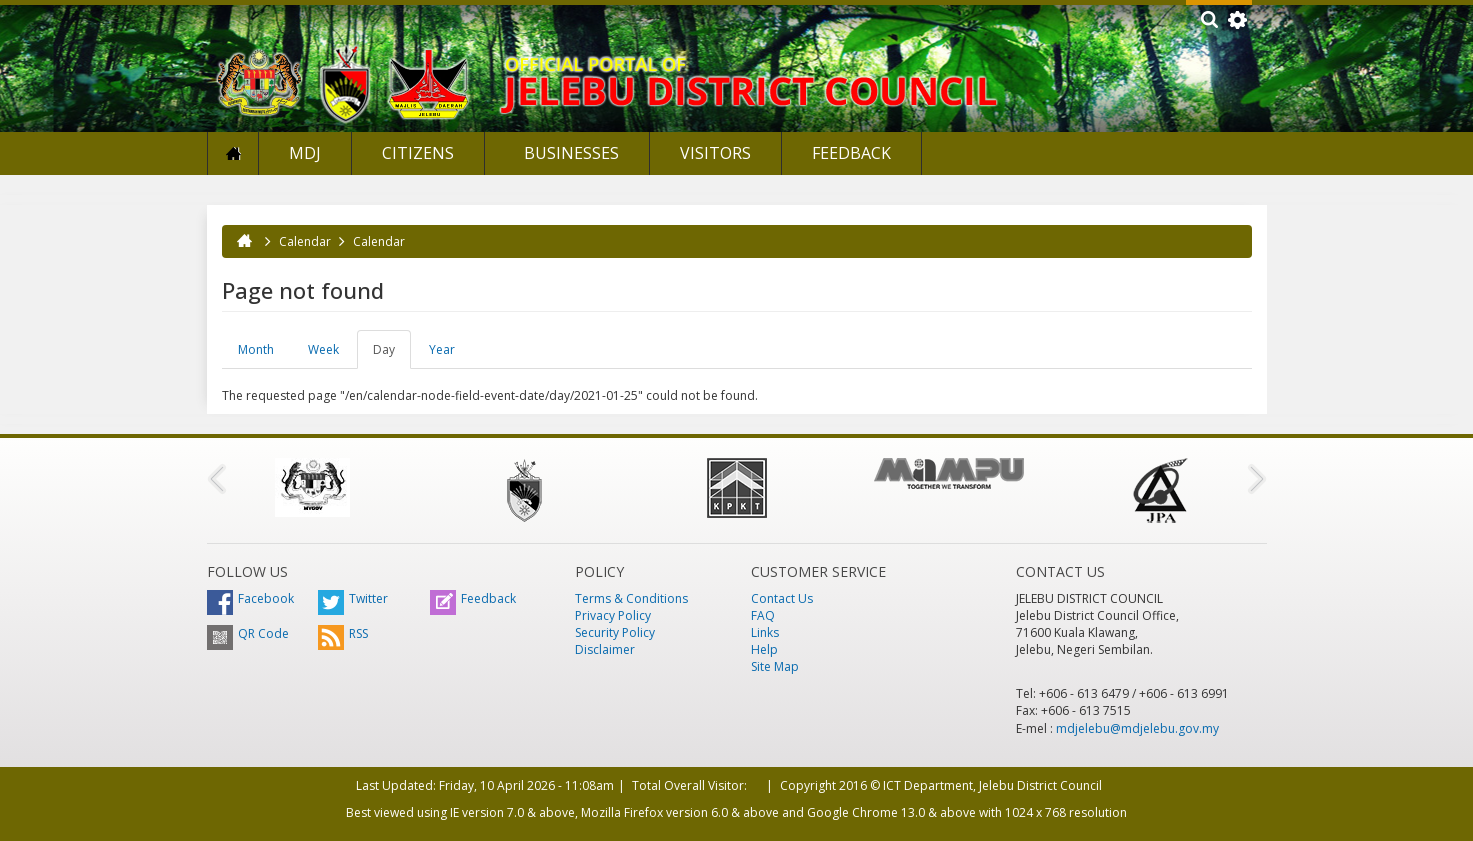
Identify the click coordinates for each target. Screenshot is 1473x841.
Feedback (851, 153)
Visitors (715, 153)
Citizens (418, 153)
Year (442, 349)
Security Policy (615, 632)
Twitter (353, 598)
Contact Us (782, 598)
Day (392, 355)
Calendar (305, 241)
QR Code (248, 633)
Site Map (775, 666)
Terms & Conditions (631, 598)
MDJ (305, 153)
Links (765, 632)
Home (233, 153)
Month (256, 349)
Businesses (569, 153)
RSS (343, 633)
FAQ (763, 615)
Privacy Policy (613, 615)
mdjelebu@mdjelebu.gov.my (1137, 728)
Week (323, 349)
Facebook (250, 598)
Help (764, 649)
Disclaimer (605, 649)
